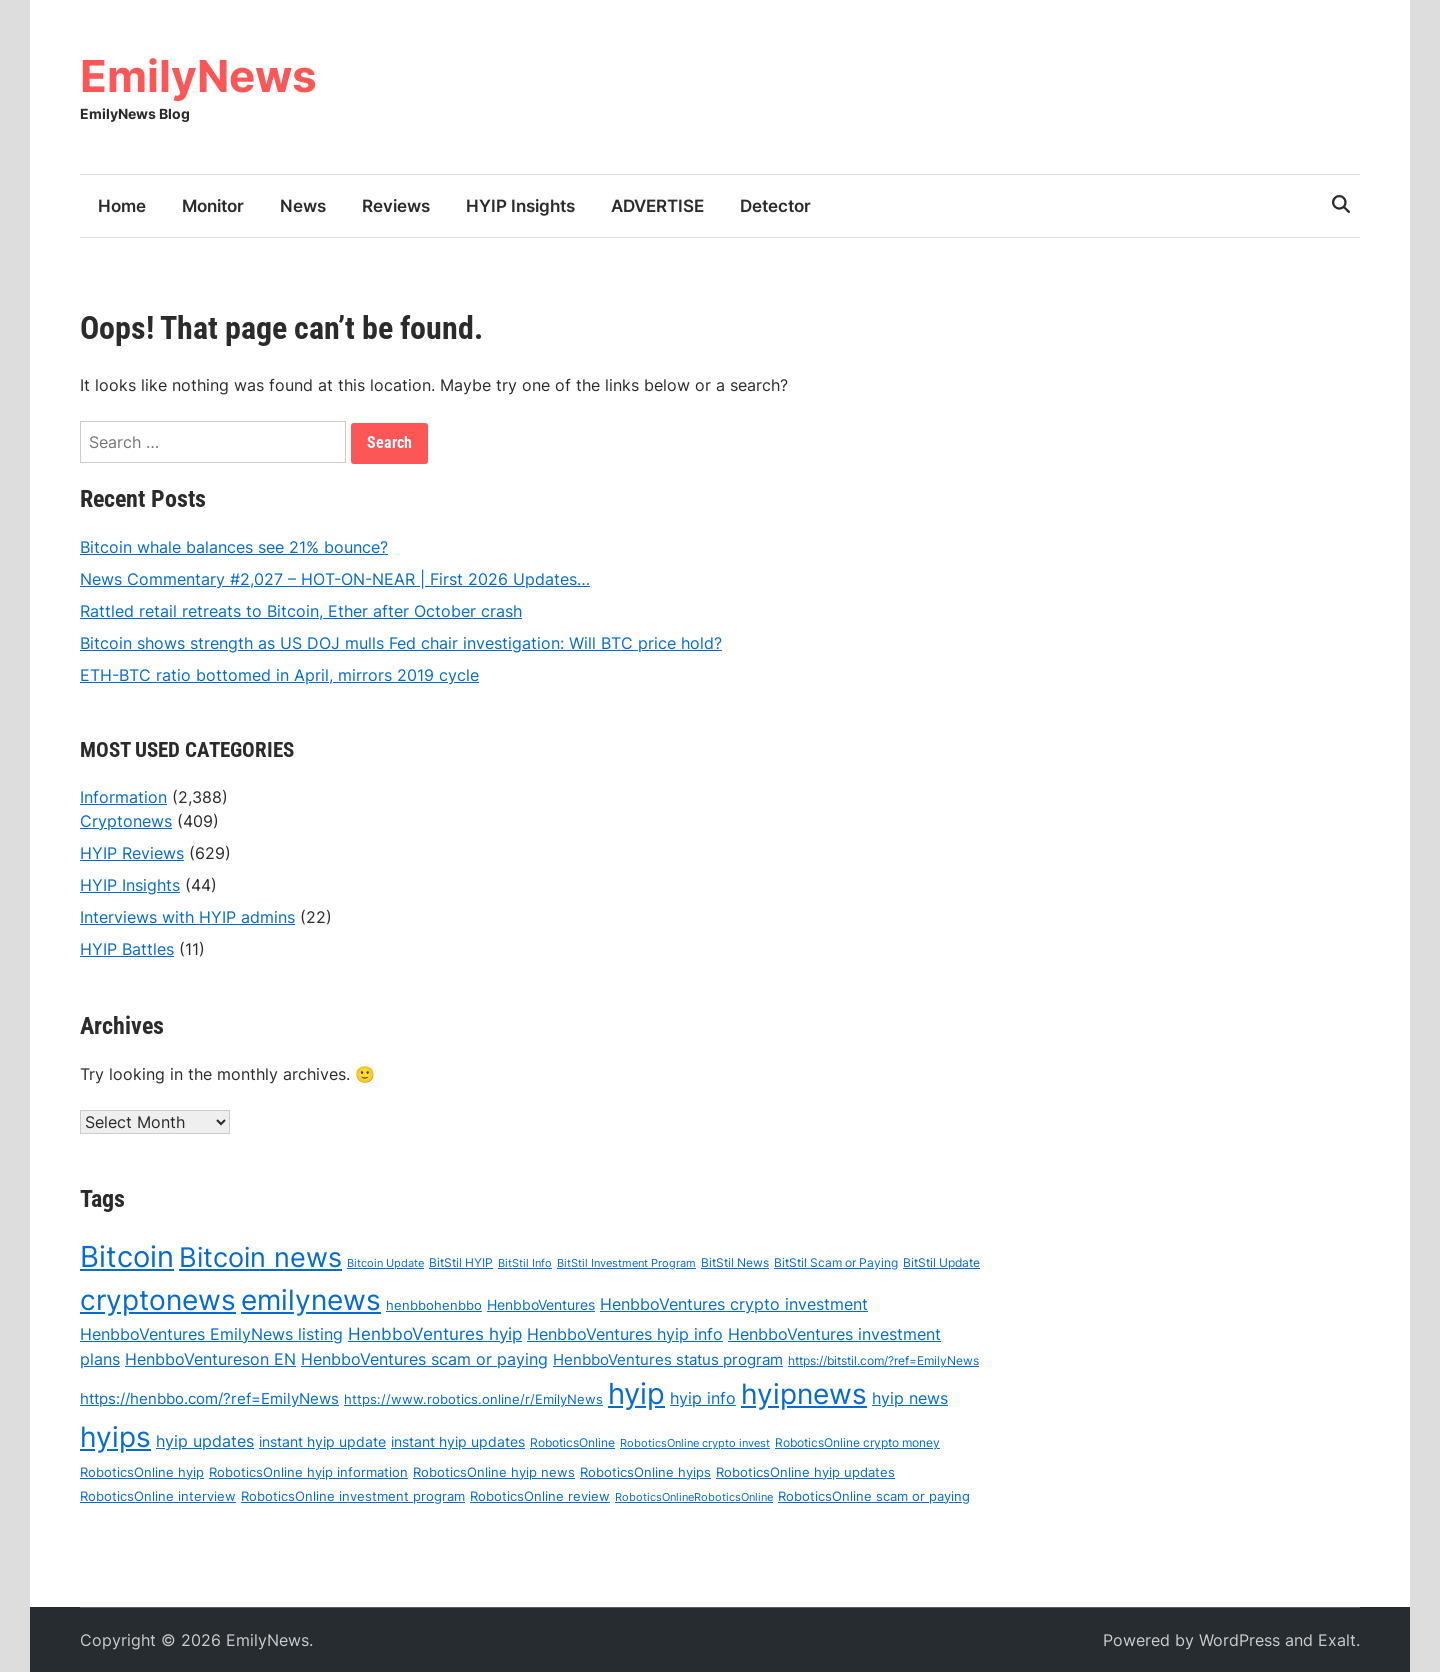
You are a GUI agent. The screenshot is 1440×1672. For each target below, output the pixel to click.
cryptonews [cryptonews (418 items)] (158, 1301)
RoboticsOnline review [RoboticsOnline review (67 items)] (540, 1496)
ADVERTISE (657, 206)
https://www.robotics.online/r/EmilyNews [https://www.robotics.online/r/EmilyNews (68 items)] (473, 1400)
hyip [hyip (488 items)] (636, 1394)
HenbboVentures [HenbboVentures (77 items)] (541, 1305)
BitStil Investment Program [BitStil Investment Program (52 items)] (626, 1264)
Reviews (396, 206)
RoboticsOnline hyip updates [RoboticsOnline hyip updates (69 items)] (805, 1472)
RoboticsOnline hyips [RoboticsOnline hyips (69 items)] (645, 1472)
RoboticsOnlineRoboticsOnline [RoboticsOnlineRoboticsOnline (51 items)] (694, 1497)
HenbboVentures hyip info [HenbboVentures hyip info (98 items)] (625, 1334)
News (303, 206)
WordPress (1239, 1640)
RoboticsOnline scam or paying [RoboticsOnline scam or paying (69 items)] (874, 1496)
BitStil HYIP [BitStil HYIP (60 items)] (461, 1263)
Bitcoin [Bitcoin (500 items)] (127, 1257)
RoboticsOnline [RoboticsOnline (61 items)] (572, 1443)
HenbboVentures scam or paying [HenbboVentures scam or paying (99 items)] (424, 1360)
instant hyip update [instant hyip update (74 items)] (322, 1442)
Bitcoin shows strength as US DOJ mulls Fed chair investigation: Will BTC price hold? (401, 643)
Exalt (1337, 1640)
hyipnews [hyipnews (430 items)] (804, 1395)
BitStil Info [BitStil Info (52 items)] (525, 1264)
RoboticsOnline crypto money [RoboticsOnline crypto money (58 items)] (857, 1443)
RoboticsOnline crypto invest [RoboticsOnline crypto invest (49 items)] (695, 1444)
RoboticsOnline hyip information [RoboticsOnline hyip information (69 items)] (308, 1472)
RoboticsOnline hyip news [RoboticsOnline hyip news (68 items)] (494, 1472)
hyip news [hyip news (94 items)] (910, 1399)
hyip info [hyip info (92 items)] (703, 1399)
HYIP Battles (127, 949)
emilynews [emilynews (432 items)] (311, 1301)
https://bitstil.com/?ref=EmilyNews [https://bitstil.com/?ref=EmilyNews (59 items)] (883, 1361)
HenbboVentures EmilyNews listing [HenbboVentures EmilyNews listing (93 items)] (211, 1334)
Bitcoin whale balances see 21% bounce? (234, 547)
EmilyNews (198, 76)
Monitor (213, 206)
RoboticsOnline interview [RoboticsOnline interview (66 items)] (158, 1496)
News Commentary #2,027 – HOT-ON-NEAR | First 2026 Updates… (335, 579)
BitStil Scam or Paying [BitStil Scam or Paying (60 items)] (836, 1263)
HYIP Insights (520, 206)
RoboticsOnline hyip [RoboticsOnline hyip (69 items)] (142, 1472)
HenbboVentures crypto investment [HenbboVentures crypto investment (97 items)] (734, 1305)
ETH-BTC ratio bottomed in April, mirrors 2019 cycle (279, 675)
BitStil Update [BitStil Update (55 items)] (941, 1264)
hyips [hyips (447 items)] (115, 1437)
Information (123, 797)
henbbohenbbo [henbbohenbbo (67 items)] (434, 1306)
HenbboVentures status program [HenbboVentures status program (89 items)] (668, 1360)
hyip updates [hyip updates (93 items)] (205, 1442)
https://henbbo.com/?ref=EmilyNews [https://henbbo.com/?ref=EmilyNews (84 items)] (209, 1400)
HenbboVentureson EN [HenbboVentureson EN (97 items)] (210, 1360)
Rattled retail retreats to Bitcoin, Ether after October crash (301, 611)
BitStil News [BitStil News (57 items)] (735, 1264)
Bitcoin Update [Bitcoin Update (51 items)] (385, 1264)
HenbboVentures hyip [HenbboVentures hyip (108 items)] (435, 1334)
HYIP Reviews (132, 853)
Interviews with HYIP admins (187, 917)
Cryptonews (126, 821)
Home (122, 206)
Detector (775, 206)
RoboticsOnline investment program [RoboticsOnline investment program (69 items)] (353, 1496)
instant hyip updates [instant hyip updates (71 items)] (458, 1443)
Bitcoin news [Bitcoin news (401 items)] (260, 1258)
